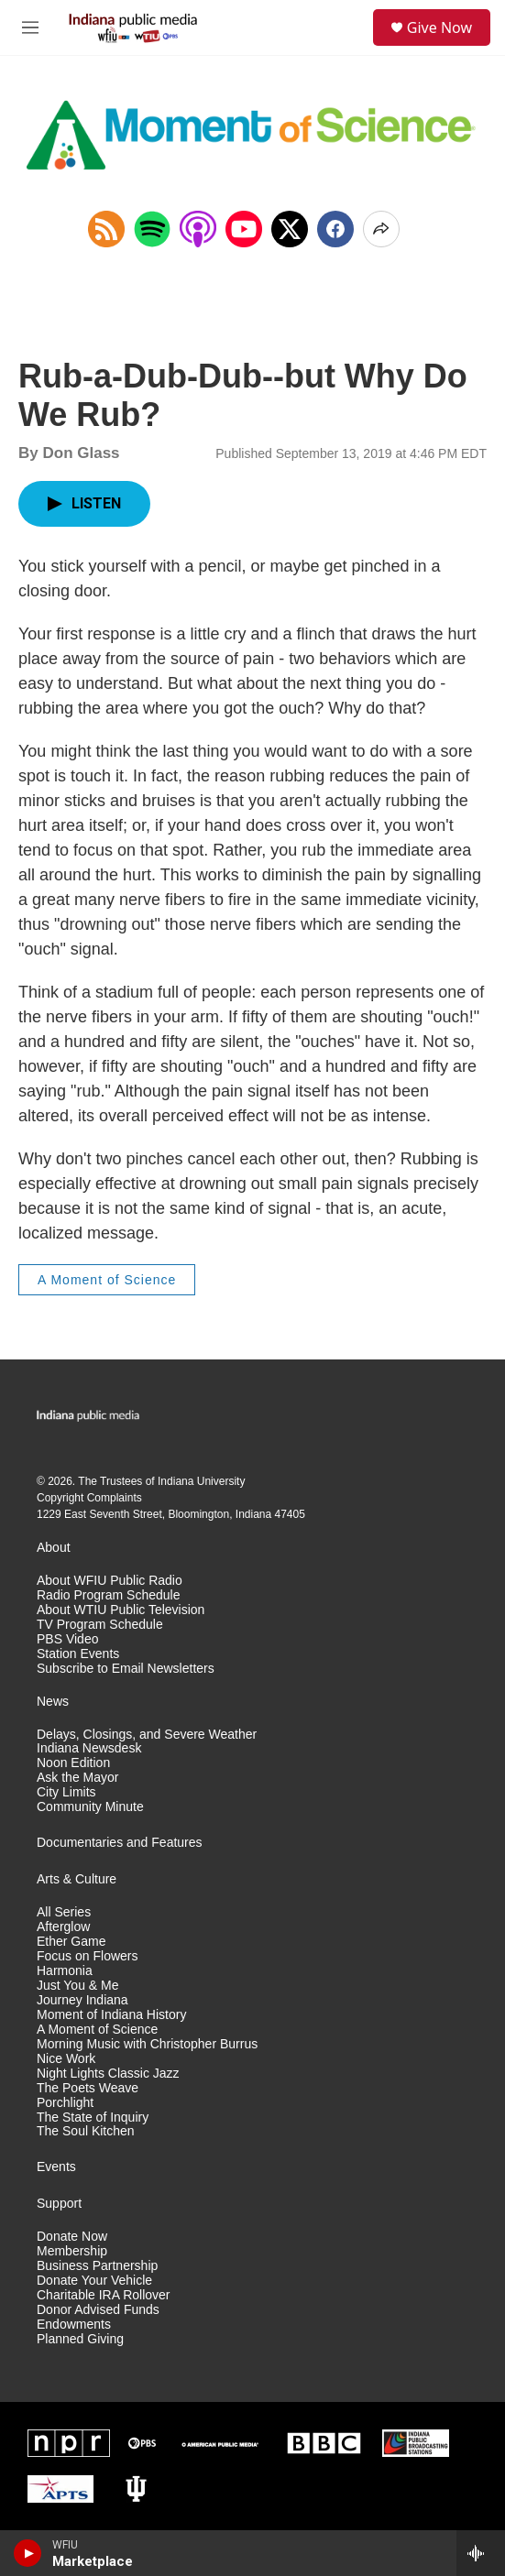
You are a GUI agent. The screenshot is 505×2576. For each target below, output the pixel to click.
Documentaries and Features (120, 1843)
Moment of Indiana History (111, 2015)
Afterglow (63, 1927)
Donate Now (72, 2236)
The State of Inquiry (92, 2117)
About (54, 1548)
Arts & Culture (76, 1879)
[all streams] (480, 2553)
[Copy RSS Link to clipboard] (106, 229)
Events (56, 2167)
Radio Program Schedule (108, 1595)
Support (59, 2203)
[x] (289, 229)
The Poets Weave (87, 2088)
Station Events (78, 1654)
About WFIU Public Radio (109, 1581)
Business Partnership (97, 2266)
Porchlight (65, 2103)
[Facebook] (335, 229)
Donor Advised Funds (98, 2310)
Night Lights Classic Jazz (108, 2073)
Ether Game (71, 1941)
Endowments (74, 2324)
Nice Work (66, 2059)
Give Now (439, 27)
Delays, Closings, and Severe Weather (147, 1734)
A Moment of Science (107, 1279)
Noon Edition (73, 1763)
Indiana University (201, 1481)
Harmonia (65, 1971)
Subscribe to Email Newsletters (125, 1668)
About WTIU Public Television (120, 1610)
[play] (27, 2553)
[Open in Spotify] (152, 229)
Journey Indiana (82, 2000)
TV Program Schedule (100, 1625)
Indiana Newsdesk (89, 1748)
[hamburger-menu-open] (30, 27)
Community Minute (90, 1807)
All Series (64, 1912)
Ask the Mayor (77, 1778)
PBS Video (67, 1639)
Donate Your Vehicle (94, 2280)
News (53, 1701)
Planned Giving (80, 2339)
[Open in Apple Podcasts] (198, 229)
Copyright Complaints (89, 1497)
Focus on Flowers (87, 1956)
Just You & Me (78, 1985)
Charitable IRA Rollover (103, 2295)
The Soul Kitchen (86, 2131)
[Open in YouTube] (243, 229)
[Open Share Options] (381, 229)
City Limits (66, 1792)
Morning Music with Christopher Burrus (147, 2044)
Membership (72, 2251)
